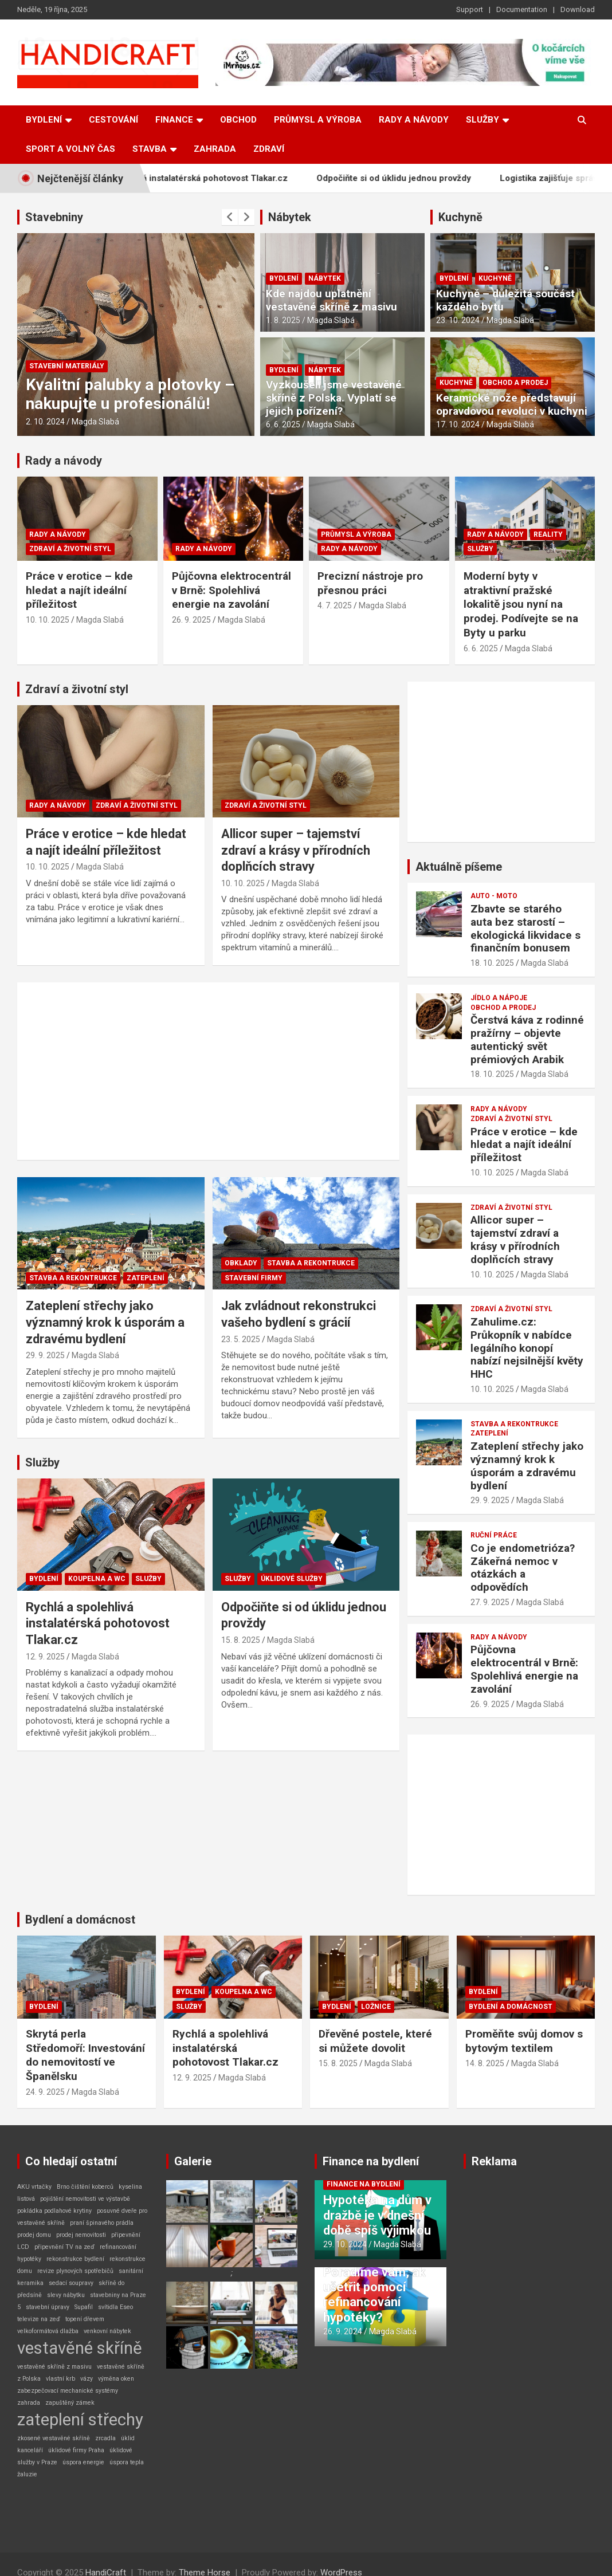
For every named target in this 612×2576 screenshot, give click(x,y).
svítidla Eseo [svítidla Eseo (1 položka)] (115, 2307)
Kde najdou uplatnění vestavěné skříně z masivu (331, 300)
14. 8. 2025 (484, 2063)
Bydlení (44, 120)
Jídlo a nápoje (498, 998)
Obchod (238, 120)
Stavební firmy (254, 1278)
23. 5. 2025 (240, 1339)
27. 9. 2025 (489, 1602)
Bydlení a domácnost (80, 1919)
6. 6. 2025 (283, 424)
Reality (548, 534)
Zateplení (145, 1278)
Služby (482, 120)
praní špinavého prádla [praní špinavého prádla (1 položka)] (102, 2223)
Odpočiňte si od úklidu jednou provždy (420, 178)
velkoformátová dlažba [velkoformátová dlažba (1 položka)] (48, 2331)
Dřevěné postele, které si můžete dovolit (375, 2041)
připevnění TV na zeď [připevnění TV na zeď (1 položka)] (64, 2247)
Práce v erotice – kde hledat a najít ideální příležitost (79, 590)
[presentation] (230, 217)
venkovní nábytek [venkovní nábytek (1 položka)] (107, 2331)
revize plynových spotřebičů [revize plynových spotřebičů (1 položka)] (75, 2271)
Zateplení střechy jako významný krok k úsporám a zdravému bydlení (105, 1322)
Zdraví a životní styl (70, 549)
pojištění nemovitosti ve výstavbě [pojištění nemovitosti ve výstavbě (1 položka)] (85, 2199)
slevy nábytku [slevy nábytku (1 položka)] (66, 2295)
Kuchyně (460, 217)
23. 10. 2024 (458, 320)
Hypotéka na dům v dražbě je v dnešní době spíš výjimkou (377, 2215)
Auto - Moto (493, 896)
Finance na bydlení (371, 2161)
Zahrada (215, 149)
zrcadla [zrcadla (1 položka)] (105, 2438)
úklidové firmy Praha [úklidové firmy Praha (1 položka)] (76, 2450)
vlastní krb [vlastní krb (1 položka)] (60, 2378)
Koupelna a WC (96, 1579)
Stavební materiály (66, 366)
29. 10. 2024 (345, 2244)
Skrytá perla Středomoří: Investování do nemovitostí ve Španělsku (85, 2055)
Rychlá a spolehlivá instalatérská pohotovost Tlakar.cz (205, 178)
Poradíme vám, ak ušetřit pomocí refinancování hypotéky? (374, 2295)
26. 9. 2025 (191, 619)
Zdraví (268, 149)
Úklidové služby (292, 1579)
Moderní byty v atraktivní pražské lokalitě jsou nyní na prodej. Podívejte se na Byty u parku (521, 604)
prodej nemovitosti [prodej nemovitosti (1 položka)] (81, 2235)
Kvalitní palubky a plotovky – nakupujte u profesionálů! (130, 394)
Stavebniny (54, 217)
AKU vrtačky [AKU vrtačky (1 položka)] (34, 2186)
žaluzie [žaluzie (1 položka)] (27, 2474)
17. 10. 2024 (458, 424)
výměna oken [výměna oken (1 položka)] (116, 2378)
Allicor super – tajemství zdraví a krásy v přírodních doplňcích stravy (295, 850)
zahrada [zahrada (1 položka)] (28, 2402)
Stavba (149, 149)
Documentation (521, 9)
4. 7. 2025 (334, 605)
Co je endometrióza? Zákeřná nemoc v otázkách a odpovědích (522, 1567)
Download (577, 9)
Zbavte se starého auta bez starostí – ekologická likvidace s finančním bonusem (525, 928)
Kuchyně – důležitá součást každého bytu (505, 300)
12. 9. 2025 (45, 1656)
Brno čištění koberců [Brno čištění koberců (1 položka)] (85, 2186)
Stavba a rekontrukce (73, 1278)
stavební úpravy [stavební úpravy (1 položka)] (47, 2307)
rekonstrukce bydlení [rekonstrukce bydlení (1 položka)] (75, 2259)
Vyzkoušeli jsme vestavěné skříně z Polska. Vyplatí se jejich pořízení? (334, 398)
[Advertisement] (208, 1071)
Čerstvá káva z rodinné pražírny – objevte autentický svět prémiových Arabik (527, 1039)
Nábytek (289, 217)
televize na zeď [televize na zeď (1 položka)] (38, 2319)
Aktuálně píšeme (458, 867)
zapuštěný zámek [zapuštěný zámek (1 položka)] (70, 2402)
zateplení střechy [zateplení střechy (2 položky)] (80, 2419)
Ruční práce (493, 1535)
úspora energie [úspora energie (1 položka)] (83, 2462)
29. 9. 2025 (45, 1355)
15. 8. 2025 (240, 1640)
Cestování (113, 120)
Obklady (241, 1263)
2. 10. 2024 (45, 421)
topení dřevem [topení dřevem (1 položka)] (84, 2319)
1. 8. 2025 (283, 320)
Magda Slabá (95, 421)
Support (469, 9)
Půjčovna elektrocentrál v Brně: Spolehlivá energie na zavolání (231, 590)
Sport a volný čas (70, 149)
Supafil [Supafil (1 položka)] (83, 2307)
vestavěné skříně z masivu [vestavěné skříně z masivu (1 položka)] (54, 2366)
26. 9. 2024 (342, 2331)
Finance (174, 120)
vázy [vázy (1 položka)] (86, 2378)
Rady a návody (414, 120)
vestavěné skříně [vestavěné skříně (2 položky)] (79, 2348)
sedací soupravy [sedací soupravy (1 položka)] (71, 2283)
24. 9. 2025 (45, 2092)
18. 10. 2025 (492, 963)
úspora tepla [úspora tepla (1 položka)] (126, 2462)
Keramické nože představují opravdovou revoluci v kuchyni (511, 404)
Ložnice (376, 2007)
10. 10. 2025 (47, 619)
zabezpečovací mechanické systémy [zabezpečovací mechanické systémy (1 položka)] (67, 2390)
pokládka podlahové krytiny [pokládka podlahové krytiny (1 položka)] (54, 2211)
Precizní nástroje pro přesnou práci (370, 583)
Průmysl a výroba (318, 120)
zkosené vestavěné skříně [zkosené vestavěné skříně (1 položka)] (53, 2438)
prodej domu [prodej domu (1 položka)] (34, 2235)
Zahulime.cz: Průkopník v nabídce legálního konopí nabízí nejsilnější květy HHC (526, 1348)
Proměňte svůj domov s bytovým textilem (524, 2041)
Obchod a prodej (515, 383)
